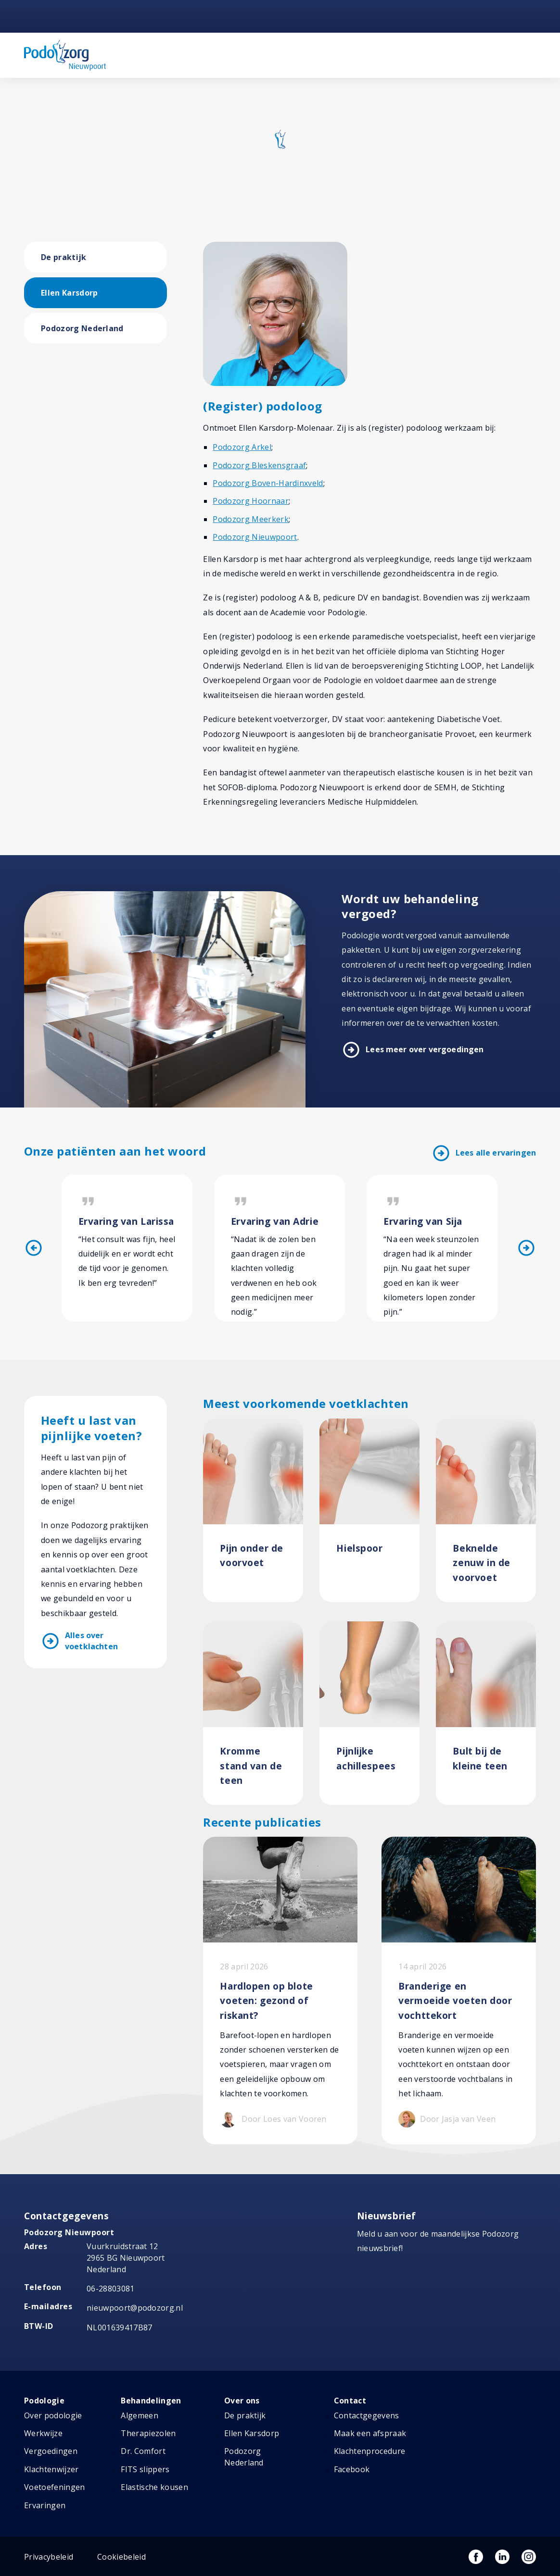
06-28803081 (111, 2288)
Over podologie (53, 2415)
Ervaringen (44, 2505)
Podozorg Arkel (242, 447)
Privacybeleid (48, 2556)
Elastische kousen (154, 2487)
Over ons (242, 2401)
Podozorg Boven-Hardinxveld (268, 483)
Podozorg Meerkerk (250, 519)
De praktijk (64, 257)
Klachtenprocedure (369, 2451)
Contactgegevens (366, 2415)
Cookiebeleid (121, 2556)
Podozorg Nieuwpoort (255, 537)
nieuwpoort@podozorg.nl (135, 2308)
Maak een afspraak (370, 2433)
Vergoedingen (50, 2451)
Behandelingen (151, 2401)
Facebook (352, 2469)
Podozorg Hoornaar (250, 501)
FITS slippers (145, 2469)
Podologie (44, 2401)
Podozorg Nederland (82, 328)
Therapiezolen (148, 2433)
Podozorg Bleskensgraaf (259, 465)
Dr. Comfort (143, 2451)
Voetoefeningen (54, 2487)
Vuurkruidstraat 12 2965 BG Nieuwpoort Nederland (126, 2258)
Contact (350, 2401)
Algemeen (139, 2415)
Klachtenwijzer (51, 2469)
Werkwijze (43, 2433)
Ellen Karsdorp (69, 292)
